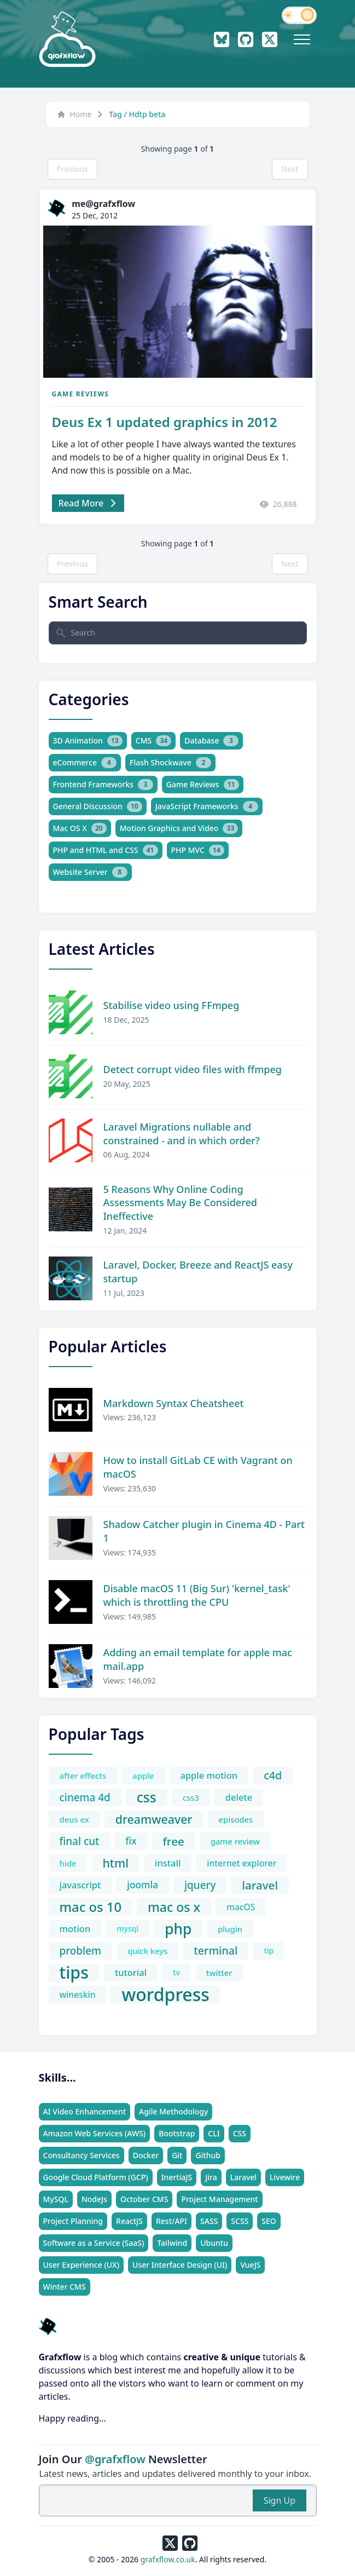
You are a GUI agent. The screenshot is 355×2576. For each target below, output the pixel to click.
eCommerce (85, 762)
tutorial (131, 1972)
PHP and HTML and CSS (105, 850)
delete (238, 1797)
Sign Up (279, 2500)
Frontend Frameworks (103, 784)
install (168, 1863)
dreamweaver (154, 1819)
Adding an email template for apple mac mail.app (197, 1659)
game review (235, 1841)
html (115, 1863)
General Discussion (97, 806)
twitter (219, 1972)
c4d (273, 1775)
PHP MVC (197, 850)
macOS (240, 1907)
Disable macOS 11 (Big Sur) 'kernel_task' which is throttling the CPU (196, 1595)
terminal (215, 1950)
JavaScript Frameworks (206, 806)
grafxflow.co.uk (168, 2559)
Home (74, 114)
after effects (83, 1775)
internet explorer (241, 1863)
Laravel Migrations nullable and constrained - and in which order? (181, 1133)
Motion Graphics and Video (179, 828)
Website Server (90, 872)
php (178, 1929)
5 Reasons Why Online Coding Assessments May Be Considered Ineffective (180, 1203)
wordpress (165, 1994)
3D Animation (88, 740)
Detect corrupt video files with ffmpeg (192, 1069)
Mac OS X (80, 828)
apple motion (209, 1775)
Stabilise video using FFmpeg (171, 1005)
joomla (142, 1884)
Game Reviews (80, 394)
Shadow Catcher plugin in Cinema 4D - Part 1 (204, 1531)
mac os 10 (91, 1907)
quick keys (147, 1950)
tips (74, 1972)
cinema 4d (85, 1797)
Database (211, 740)
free (173, 1841)
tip (268, 1950)
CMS (153, 740)
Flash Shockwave (170, 762)
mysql (127, 1928)
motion (75, 1928)
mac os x (174, 1907)
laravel (259, 1885)
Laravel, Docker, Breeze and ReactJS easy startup (198, 1271)
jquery (200, 1885)
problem (80, 1951)
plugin (230, 1928)
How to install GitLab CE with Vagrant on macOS (198, 1467)
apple (143, 1775)
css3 (191, 1797)
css (146, 1797)
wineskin (78, 1995)
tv (176, 1972)
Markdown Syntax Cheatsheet (173, 1403)
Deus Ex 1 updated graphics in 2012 (164, 422)
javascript (80, 1884)
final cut (80, 1841)
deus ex (74, 1819)
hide (68, 1863)
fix (130, 1841)
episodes (236, 1819)
